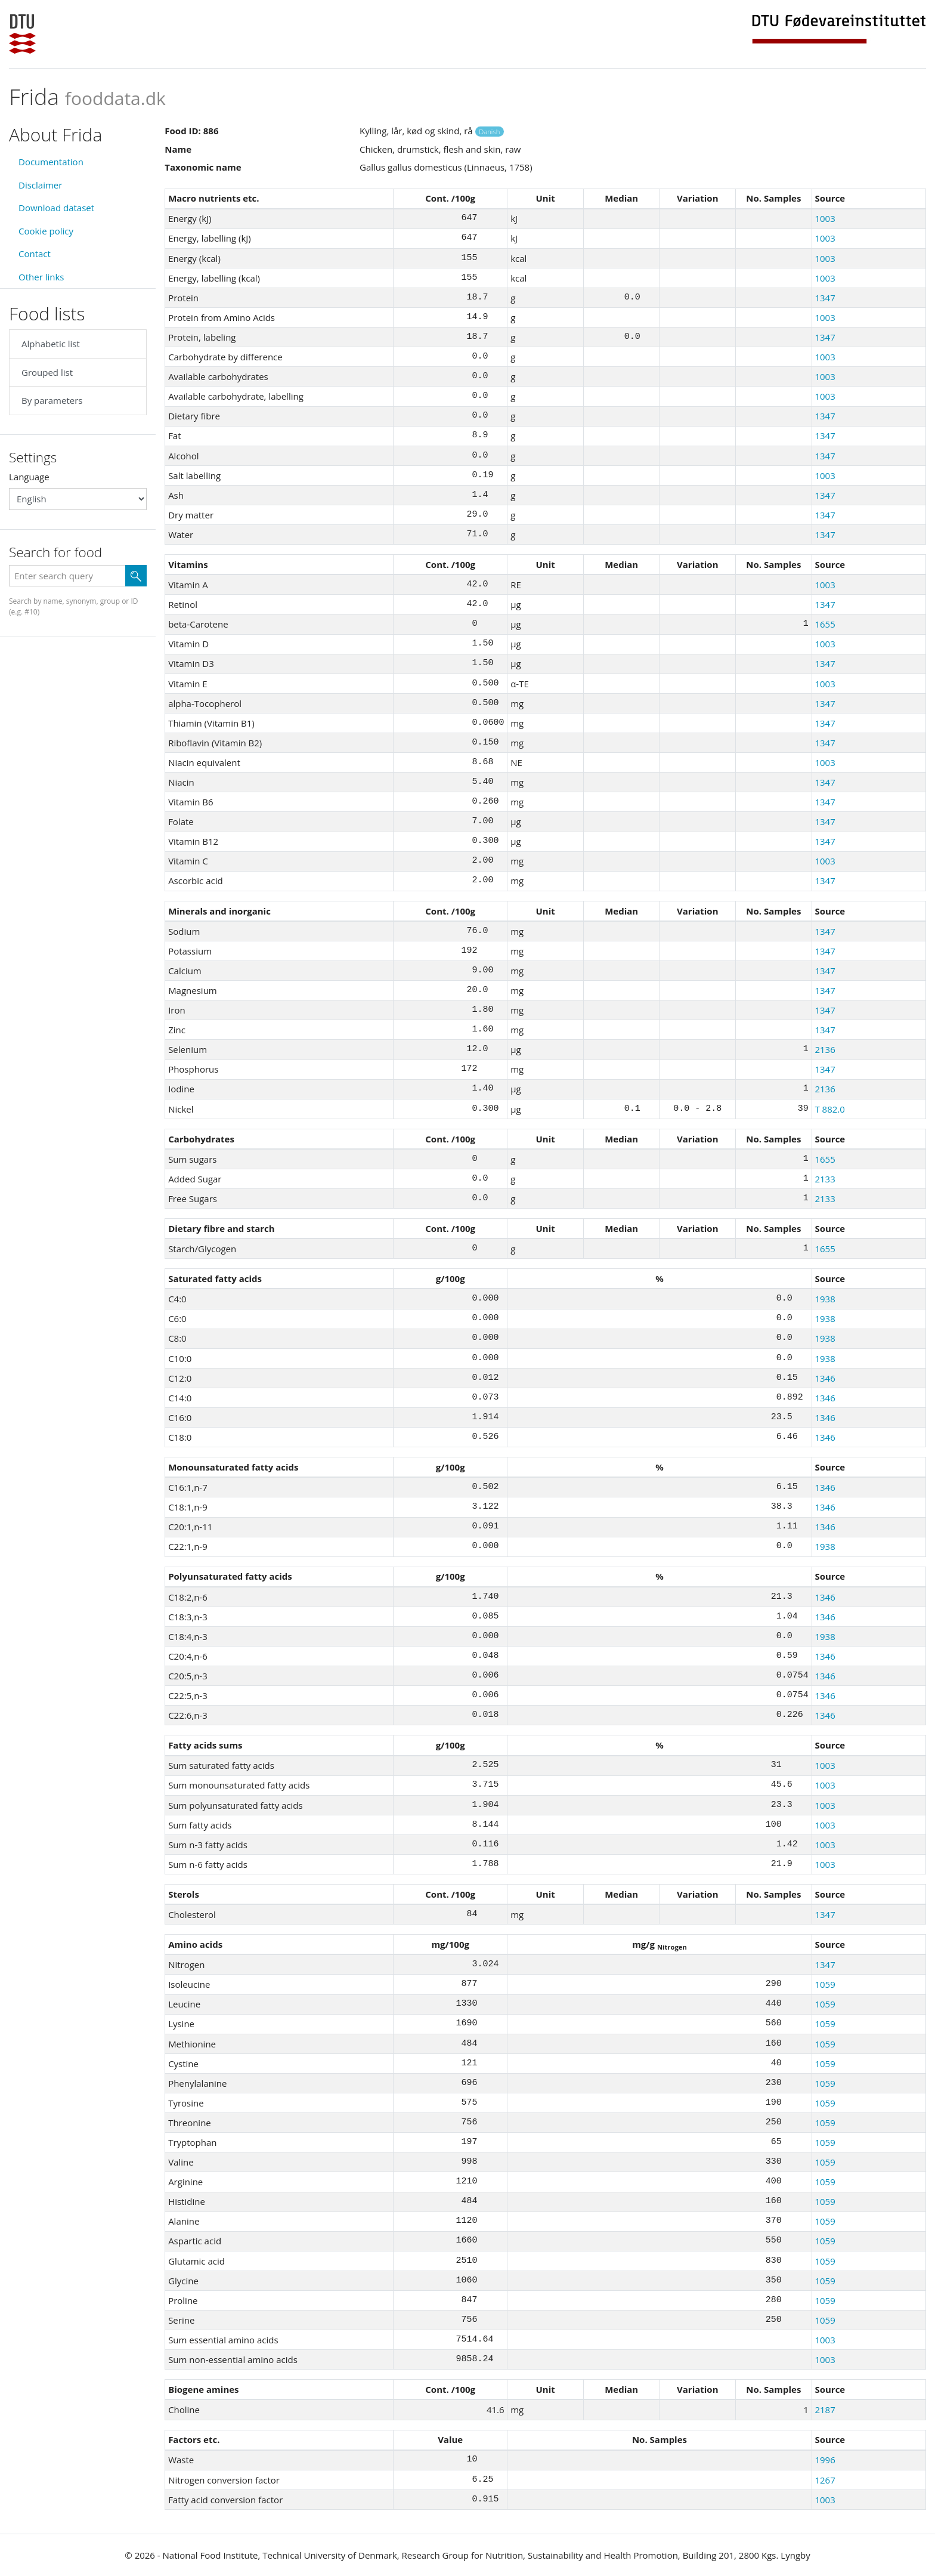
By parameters (51, 400)
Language (29, 477)
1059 (825, 1984)
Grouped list (47, 372)
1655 (825, 624)
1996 (825, 2460)
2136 (825, 1049)
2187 (825, 2410)
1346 (825, 1378)
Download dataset (56, 208)
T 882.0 (829, 1109)
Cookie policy (45, 231)
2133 (825, 1179)
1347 (825, 298)
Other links (41, 277)
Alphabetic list (50, 344)
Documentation (50, 162)
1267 (825, 2480)
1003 (825, 218)
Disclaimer (40, 185)
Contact (34, 254)
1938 (825, 1299)
